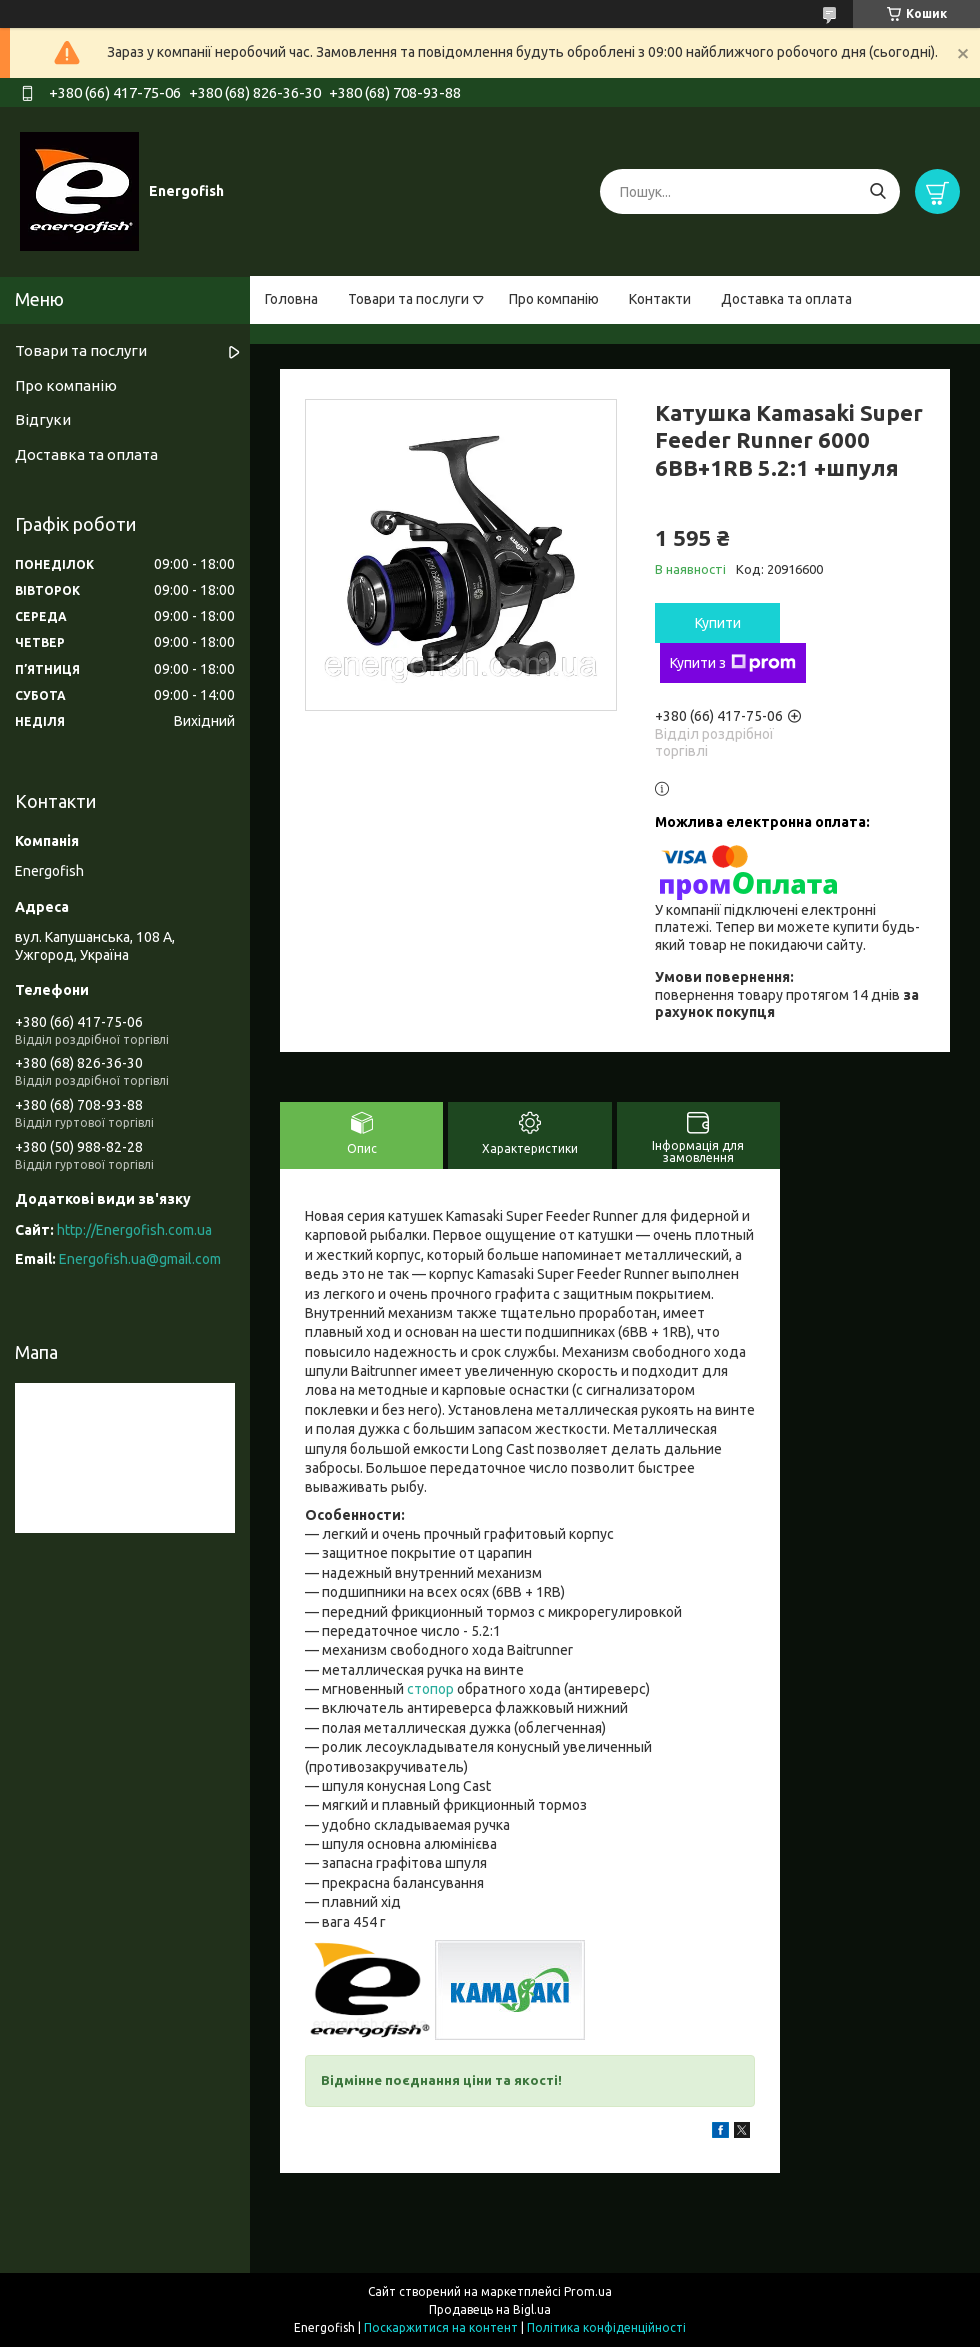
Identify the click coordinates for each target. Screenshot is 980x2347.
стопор (430, 1689)
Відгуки (43, 419)
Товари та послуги (408, 299)
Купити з (733, 663)
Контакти (660, 299)
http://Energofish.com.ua (134, 1230)
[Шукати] (877, 191)
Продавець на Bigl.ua (490, 2309)
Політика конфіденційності (606, 2327)
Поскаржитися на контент (441, 2327)
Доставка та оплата (786, 299)
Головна (291, 299)
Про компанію (554, 299)
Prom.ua (588, 2291)
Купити (718, 623)
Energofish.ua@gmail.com (140, 1259)
